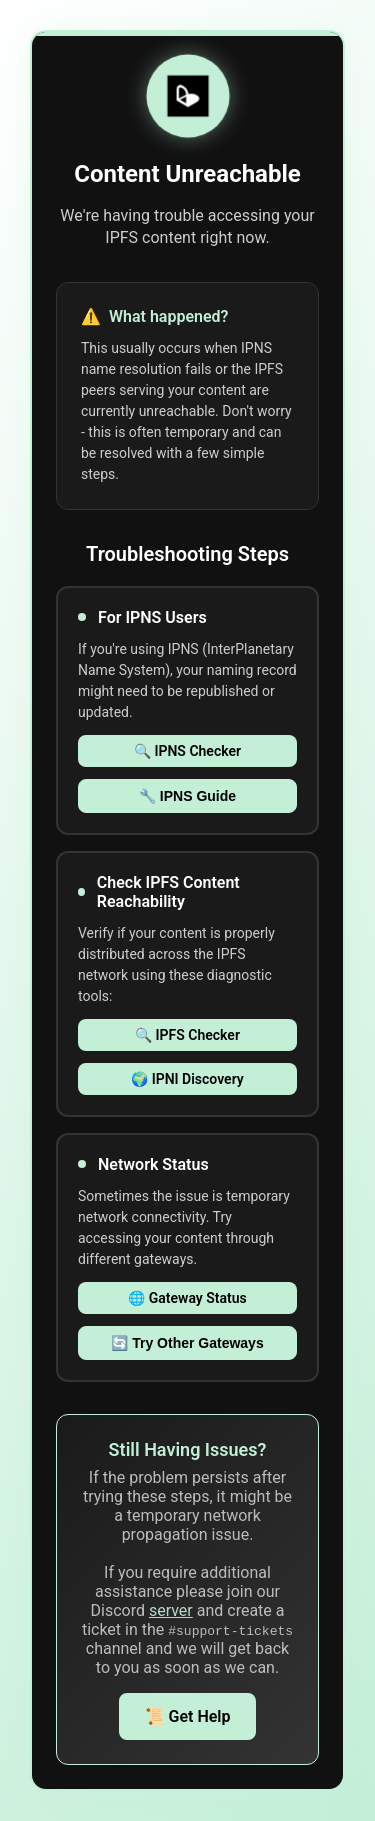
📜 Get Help (188, 1716)
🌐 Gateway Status (187, 1298)
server (171, 1610)
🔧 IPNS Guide (187, 796)
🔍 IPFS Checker (187, 1035)
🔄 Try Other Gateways (187, 1343)
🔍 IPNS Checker (187, 751)
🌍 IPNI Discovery (187, 1079)
